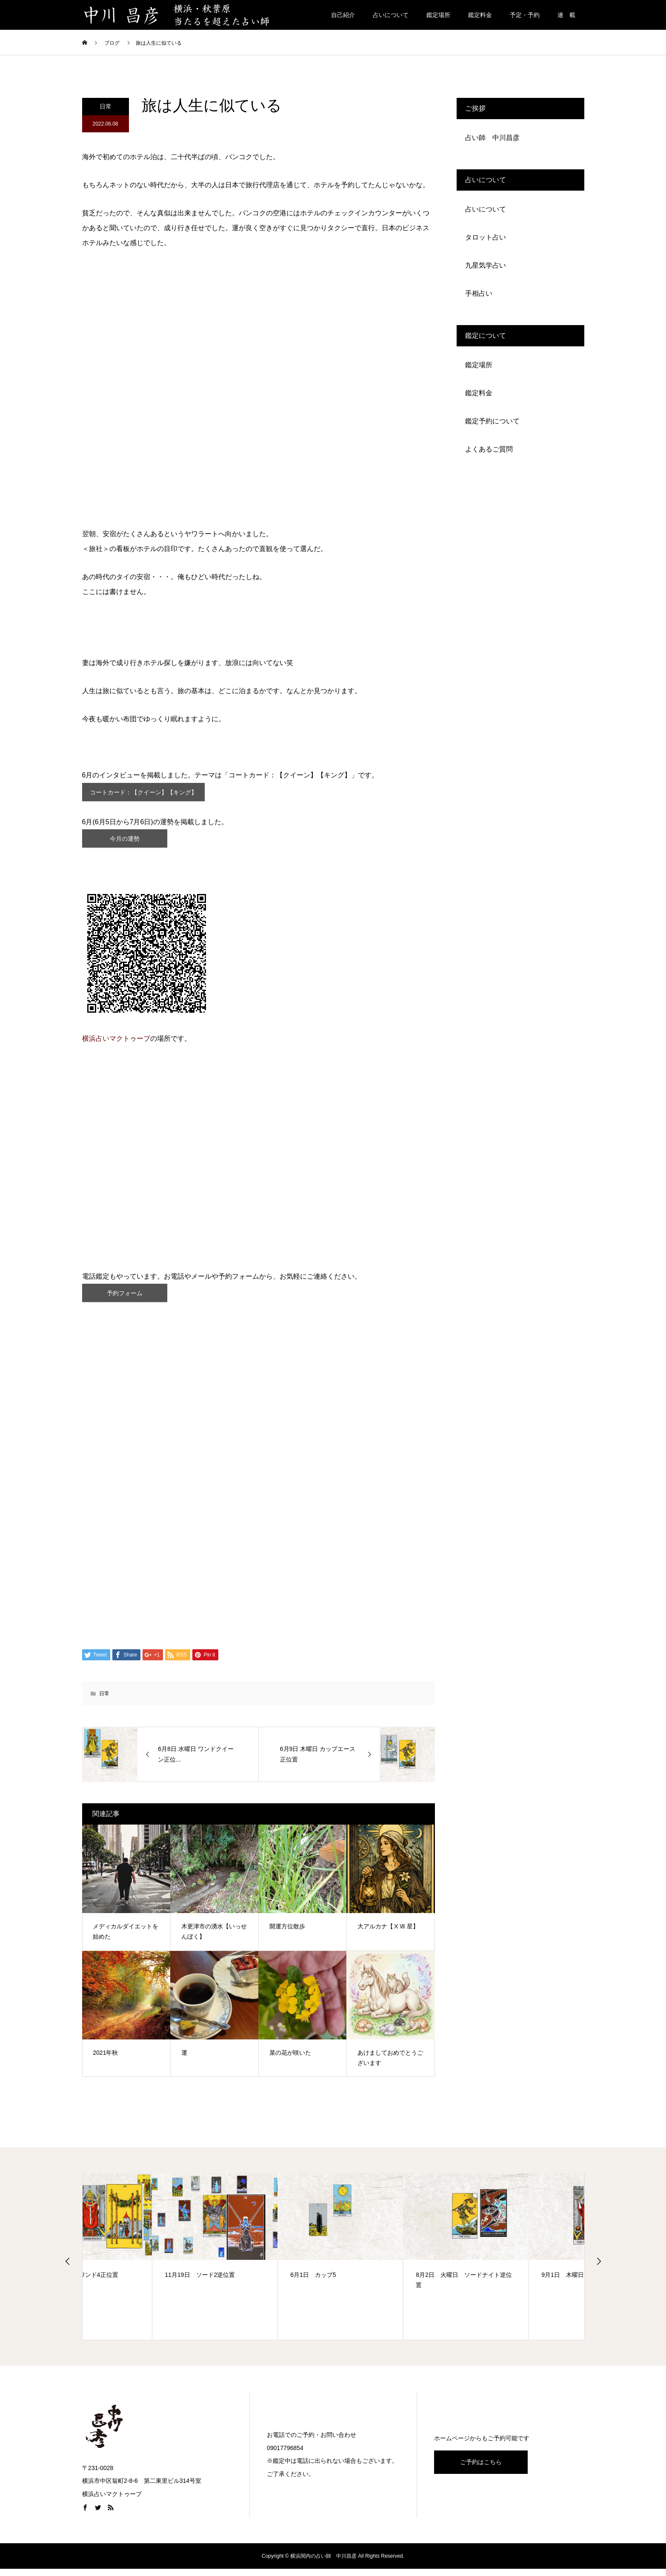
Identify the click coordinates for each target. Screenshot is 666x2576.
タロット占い (485, 237)
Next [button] (599, 2270)
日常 (105, 106)
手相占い (478, 293)
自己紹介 (343, 14)
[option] (145, 2266)
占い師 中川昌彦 (492, 137)
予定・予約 (525, 14)
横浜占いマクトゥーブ (116, 1046)
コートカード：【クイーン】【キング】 (152, 794)
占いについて (391, 14)
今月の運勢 (125, 844)
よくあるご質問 (489, 449)
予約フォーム (124, 1303)
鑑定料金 (480, 14)
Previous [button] (67, 2270)
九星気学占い (485, 265)
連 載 (566, 14)
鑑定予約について (492, 421)
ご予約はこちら (481, 2469)
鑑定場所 (438, 14)
